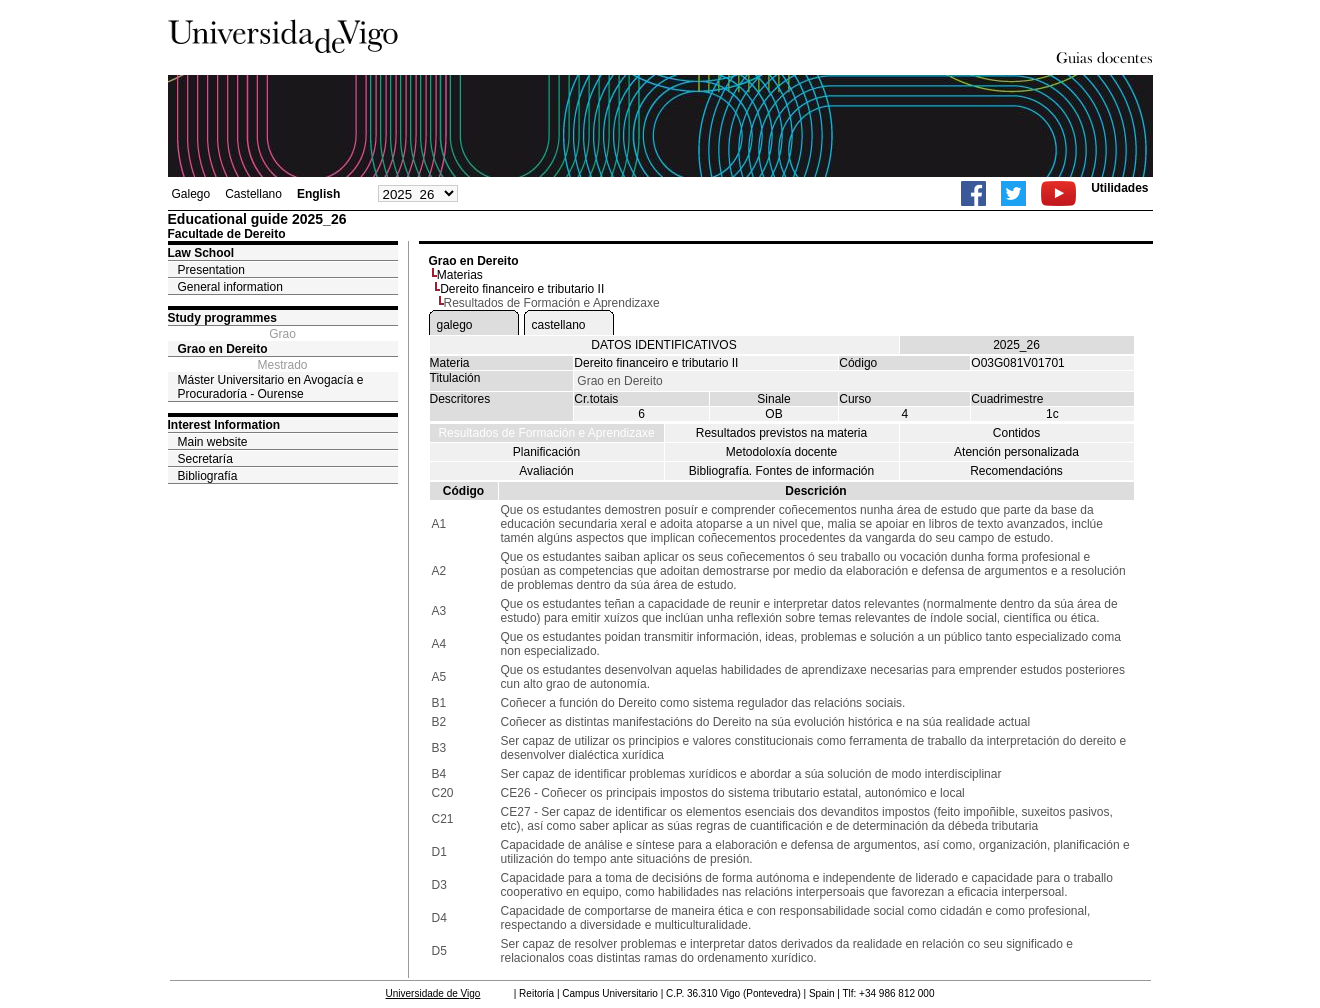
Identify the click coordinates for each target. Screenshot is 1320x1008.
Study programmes (222, 318)
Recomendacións (1016, 471)
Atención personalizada (1016, 452)
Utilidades (1119, 188)
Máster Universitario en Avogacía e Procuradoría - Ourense (271, 387)
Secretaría (205, 459)
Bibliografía (208, 476)
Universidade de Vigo (433, 993)
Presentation (211, 270)
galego (455, 325)
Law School (201, 253)
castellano (559, 325)
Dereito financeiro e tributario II (522, 289)
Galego (191, 194)
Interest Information (224, 425)
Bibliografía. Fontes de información (781, 471)
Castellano (253, 194)
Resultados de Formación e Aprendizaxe (546, 433)
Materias (460, 275)
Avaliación (546, 471)
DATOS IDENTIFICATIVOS (663, 345)
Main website (213, 442)
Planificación (546, 452)
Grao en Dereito (223, 349)
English (318, 194)
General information (230, 287)
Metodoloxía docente (781, 452)
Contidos (1016, 433)
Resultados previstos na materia (781, 433)
